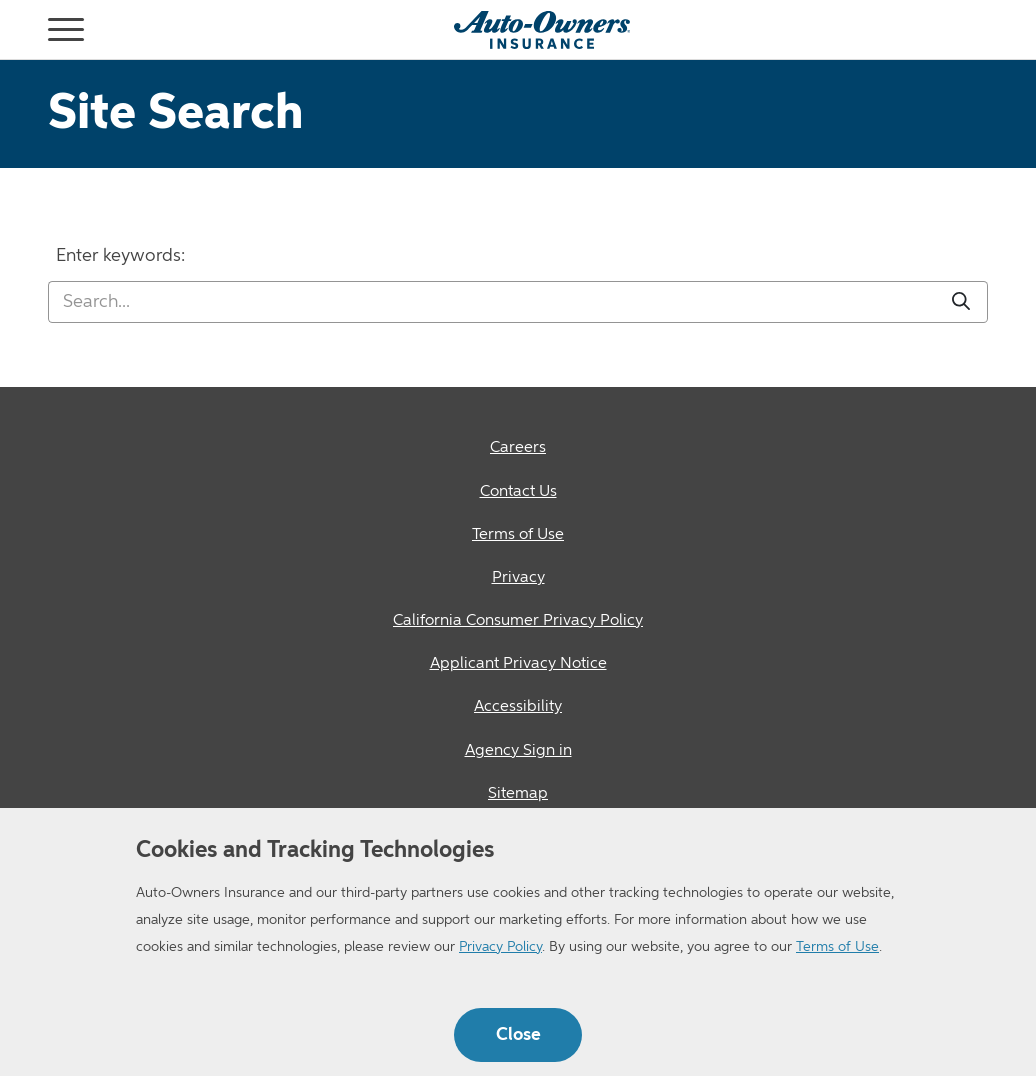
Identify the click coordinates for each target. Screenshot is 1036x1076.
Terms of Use (837, 947)
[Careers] (518, 448)
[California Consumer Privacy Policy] (518, 621)
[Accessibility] (518, 707)
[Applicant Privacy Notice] (518, 664)
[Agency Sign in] (518, 751)
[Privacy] (518, 578)
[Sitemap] (518, 794)
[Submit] (961, 302)
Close (518, 1035)
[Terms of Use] (518, 535)
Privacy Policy (500, 947)
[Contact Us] (518, 492)
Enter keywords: (120, 256)
